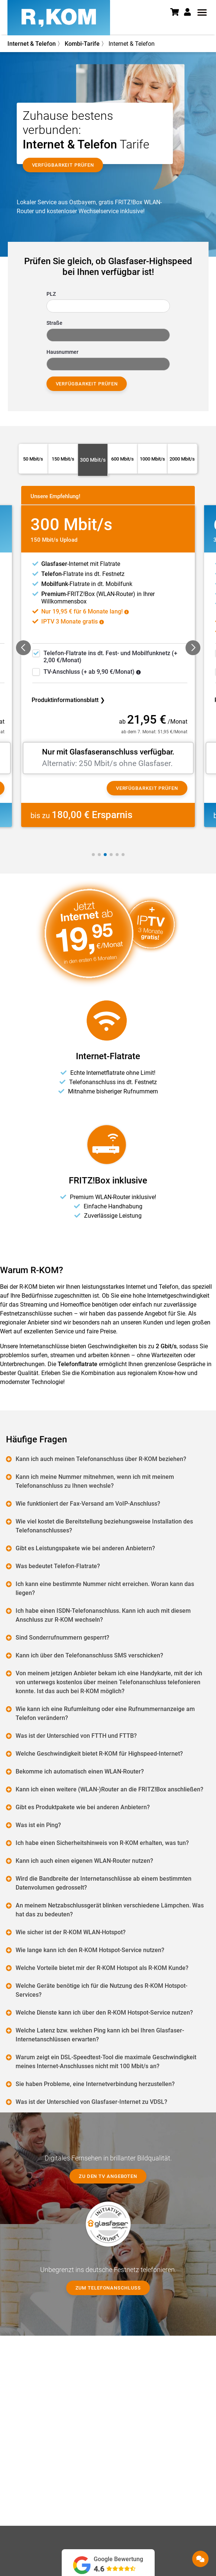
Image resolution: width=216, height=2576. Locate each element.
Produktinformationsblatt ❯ (68, 700)
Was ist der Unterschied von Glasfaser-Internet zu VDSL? (91, 2101)
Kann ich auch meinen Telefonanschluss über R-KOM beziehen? (101, 1458)
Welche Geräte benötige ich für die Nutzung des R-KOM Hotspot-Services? (101, 1990)
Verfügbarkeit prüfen (87, 384)
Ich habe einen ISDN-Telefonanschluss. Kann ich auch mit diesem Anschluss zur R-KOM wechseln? (103, 1615)
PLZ (51, 294)
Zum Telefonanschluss (108, 2288)
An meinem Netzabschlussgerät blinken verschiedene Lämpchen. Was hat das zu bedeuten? (110, 1910)
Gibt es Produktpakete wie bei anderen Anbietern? (83, 1807)
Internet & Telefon (31, 43)
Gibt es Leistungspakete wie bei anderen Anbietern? (85, 1548)
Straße (54, 323)
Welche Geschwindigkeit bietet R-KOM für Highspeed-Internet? (99, 1753)
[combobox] (108, 306)
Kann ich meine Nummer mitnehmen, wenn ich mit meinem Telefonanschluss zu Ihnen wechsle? (95, 1481)
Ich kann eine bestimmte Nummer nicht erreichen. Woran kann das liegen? (105, 1588)
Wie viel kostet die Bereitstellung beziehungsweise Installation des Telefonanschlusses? (104, 1526)
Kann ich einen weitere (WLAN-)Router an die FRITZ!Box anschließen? (109, 1789)
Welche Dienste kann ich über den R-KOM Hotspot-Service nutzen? (104, 2012)
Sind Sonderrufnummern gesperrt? (62, 1637)
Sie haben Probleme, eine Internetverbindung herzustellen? (95, 2084)
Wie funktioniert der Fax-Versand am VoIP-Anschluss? (88, 1503)
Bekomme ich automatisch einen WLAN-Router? (80, 1771)
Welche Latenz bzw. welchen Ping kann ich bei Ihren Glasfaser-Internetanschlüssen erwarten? (100, 2035)
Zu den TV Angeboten (108, 2176)
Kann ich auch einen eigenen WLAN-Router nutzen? (84, 1860)
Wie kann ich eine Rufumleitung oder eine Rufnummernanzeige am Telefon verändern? (105, 1713)
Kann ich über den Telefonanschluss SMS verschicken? (89, 1655)
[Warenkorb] (177, 13)
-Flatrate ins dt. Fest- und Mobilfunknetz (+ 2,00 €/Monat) (110, 657)
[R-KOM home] (58, 17)
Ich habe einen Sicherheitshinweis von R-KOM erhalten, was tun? (102, 1842)
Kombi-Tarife (82, 43)
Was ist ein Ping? (38, 1825)
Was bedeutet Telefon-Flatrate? (58, 1566)
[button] (190, 12)
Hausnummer (62, 352)
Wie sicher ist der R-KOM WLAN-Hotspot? (71, 1932)
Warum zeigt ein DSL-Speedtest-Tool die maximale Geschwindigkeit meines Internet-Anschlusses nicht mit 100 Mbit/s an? (106, 2062)
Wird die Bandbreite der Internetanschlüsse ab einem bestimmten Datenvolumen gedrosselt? (103, 1883)
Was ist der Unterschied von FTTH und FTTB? (76, 1735)
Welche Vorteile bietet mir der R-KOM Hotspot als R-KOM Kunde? (102, 1967)
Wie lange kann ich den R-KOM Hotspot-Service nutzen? (90, 1950)
